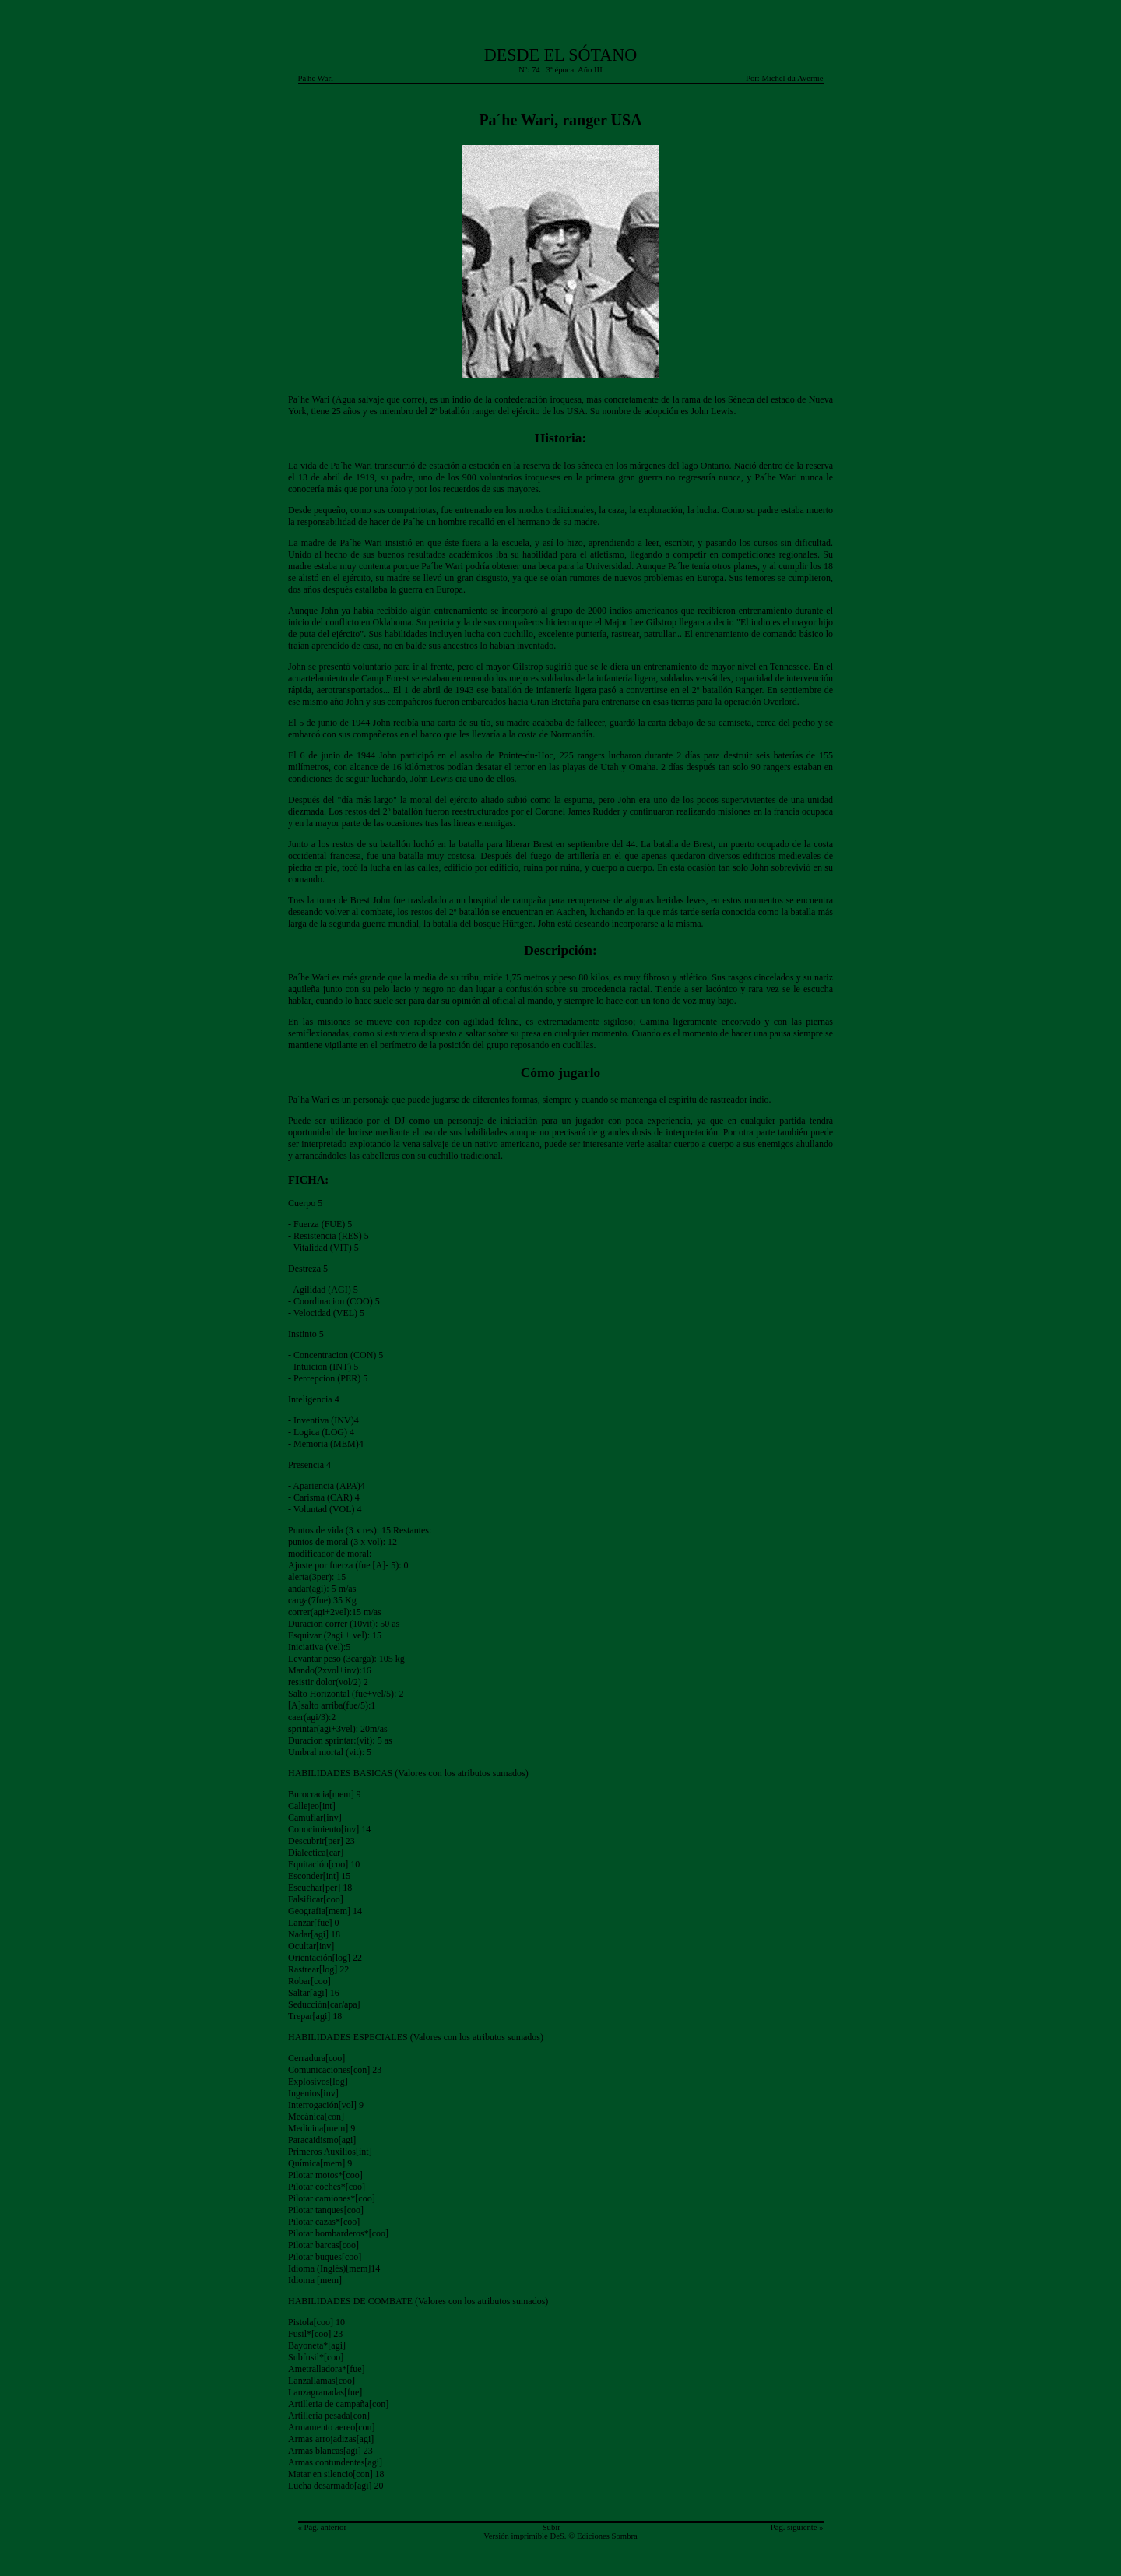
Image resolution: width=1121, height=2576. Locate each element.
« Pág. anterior (322, 2527)
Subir (551, 2527)
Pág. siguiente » (797, 2527)
